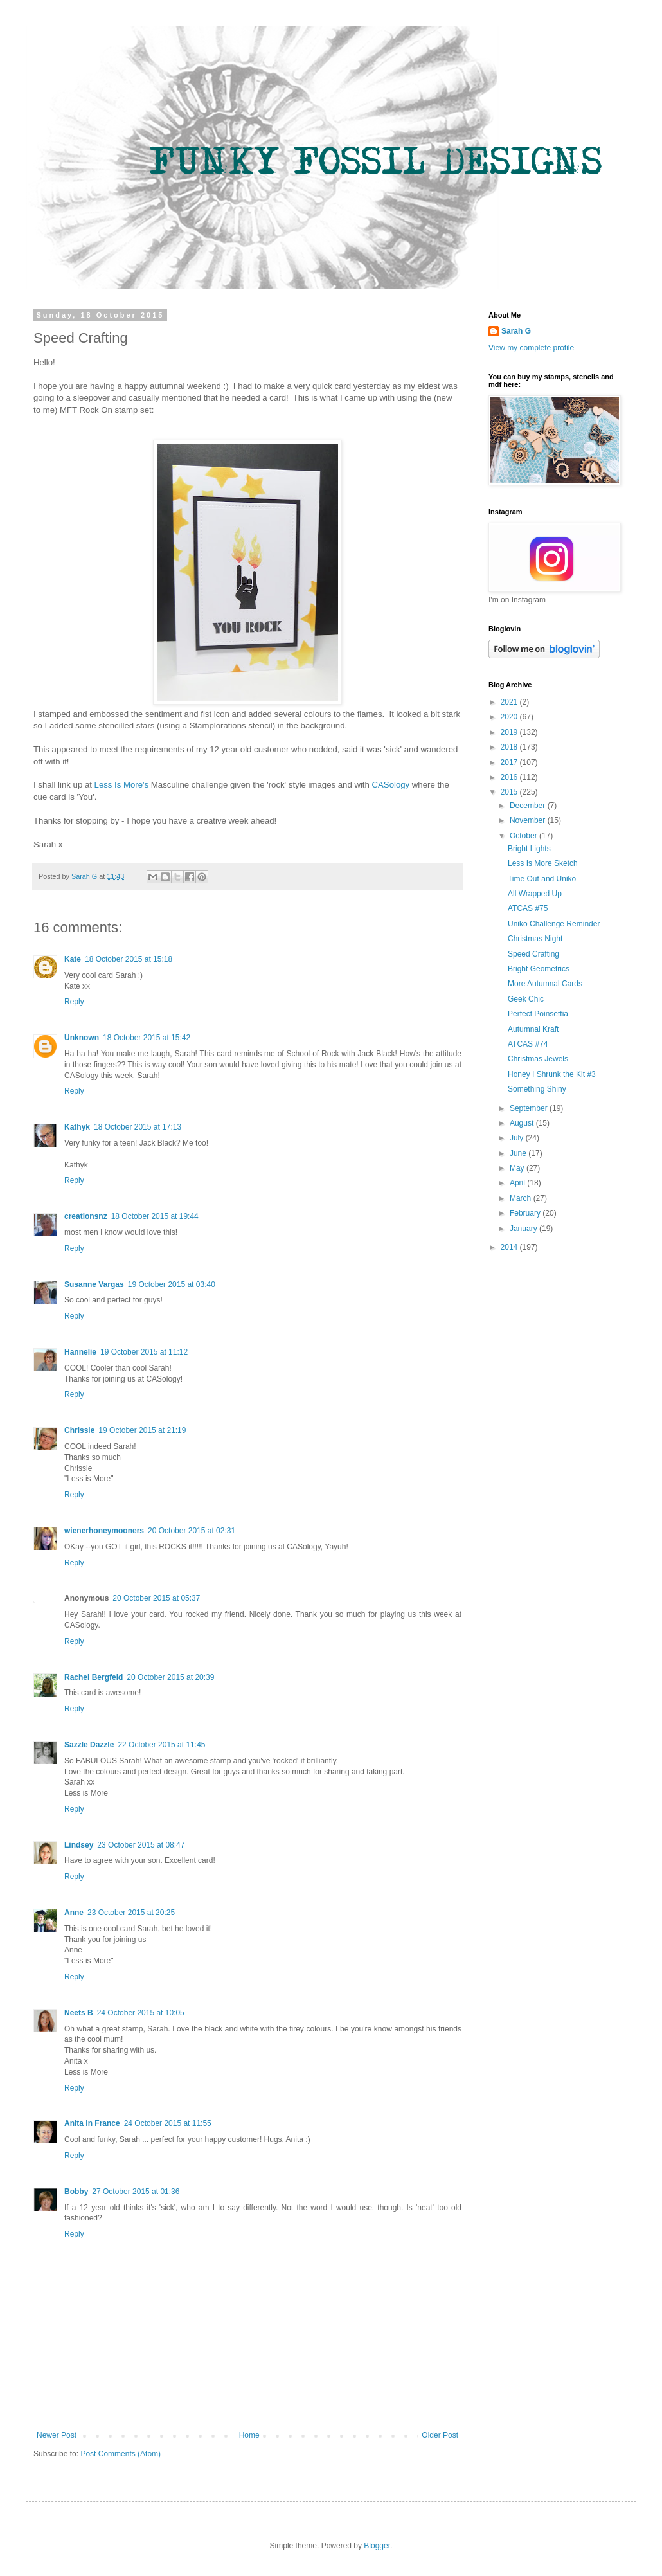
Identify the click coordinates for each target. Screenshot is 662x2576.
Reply (74, 1001)
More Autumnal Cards (545, 983)
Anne (74, 1912)
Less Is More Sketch (543, 863)
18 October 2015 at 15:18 (128, 959)
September (530, 1108)
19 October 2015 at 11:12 (144, 1351)
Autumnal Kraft (533, 1029)
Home (249, 2435)
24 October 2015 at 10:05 (140, 2012)
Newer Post (56, 2435)
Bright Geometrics (538, 968)
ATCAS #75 (528, 908)
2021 (510, 702)
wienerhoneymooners (104, 1530)
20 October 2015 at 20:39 (170, 1677)
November (529, 820)
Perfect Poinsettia (538, 1013)
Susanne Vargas (94, 1284)
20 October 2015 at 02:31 (191, 1530)
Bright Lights (529, 848)
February (526, 1213)
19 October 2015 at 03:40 (171, 1284)
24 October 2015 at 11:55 (167, 2123)
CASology (392, 784)
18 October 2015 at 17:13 (137, 1126)
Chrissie (79, 1430)
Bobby (76, 2191)
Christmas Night (535, 938)
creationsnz (85, 1216)
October (524, 835)
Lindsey (78, 1845)
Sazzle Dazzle (89, 1744)
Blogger (377, 2545)
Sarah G (516, 331)
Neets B (78, 2012)
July (518, 1137)
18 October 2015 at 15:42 (146, 1037)
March (521, 1198)
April (518, 1182)
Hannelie (80, 1351)
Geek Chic (526, 999)
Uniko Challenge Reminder (554, 923)
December (529, 805)
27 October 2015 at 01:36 (135, 2191)
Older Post (440, 2435)
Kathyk (77, 1126)
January (524, 1228)
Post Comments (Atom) (120, 2453)
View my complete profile (531, 347)
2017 (510, 762)
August (523, 1123)
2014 (510, 1247)
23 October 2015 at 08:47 (140, 1845)
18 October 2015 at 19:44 (155, 1216)
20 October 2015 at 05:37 (156, 1598)
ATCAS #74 (528, 1044)
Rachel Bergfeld (93, 1677)
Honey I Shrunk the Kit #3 (552, 1074)
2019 (510, 732)
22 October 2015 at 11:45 (161, 1744)
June (519, 1153)
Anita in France (92, 2123)
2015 (510, 792)
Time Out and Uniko (542, 878)
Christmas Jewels (538, 1058)
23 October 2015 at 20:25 (131, 1912)
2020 (510, 716)
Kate (72, 959)
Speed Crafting (533, 954)
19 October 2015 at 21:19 (142, 1430)
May (518, 1168)
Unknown (81, 1037)
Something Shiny (537, 1089)
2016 (510, 777)
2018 (510, 747)
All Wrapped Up (535, 893)
